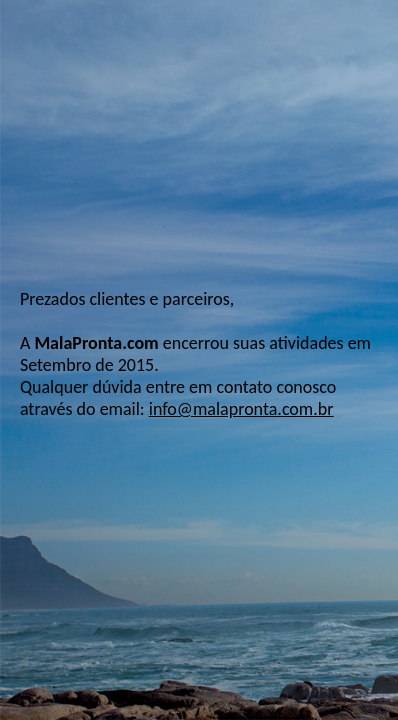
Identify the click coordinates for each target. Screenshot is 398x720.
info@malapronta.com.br (241, 409)
